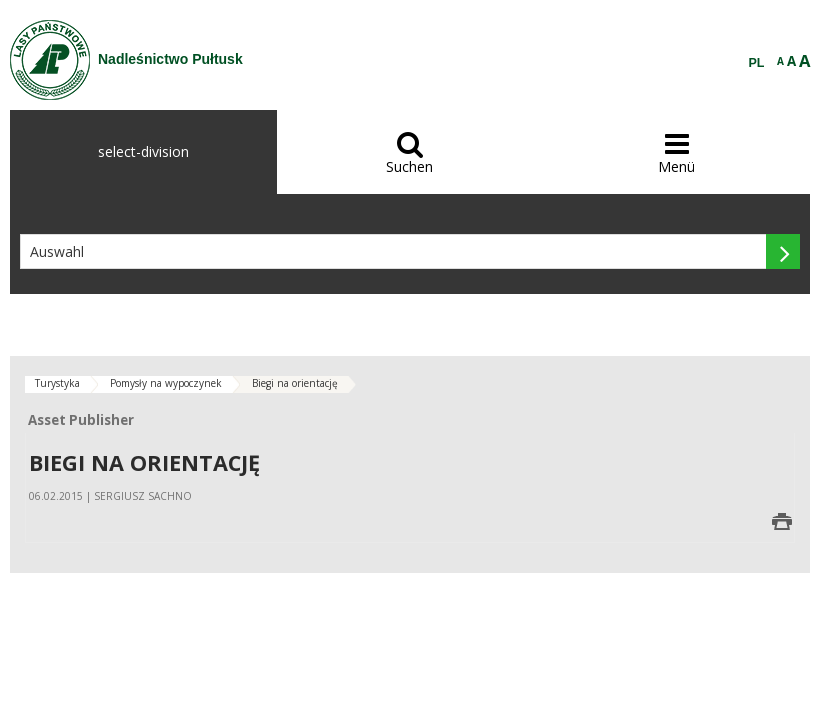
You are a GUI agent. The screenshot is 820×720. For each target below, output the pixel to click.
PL (757, 63)
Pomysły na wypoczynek (166, 383)
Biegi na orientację (295, 383)
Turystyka (57, 383)
